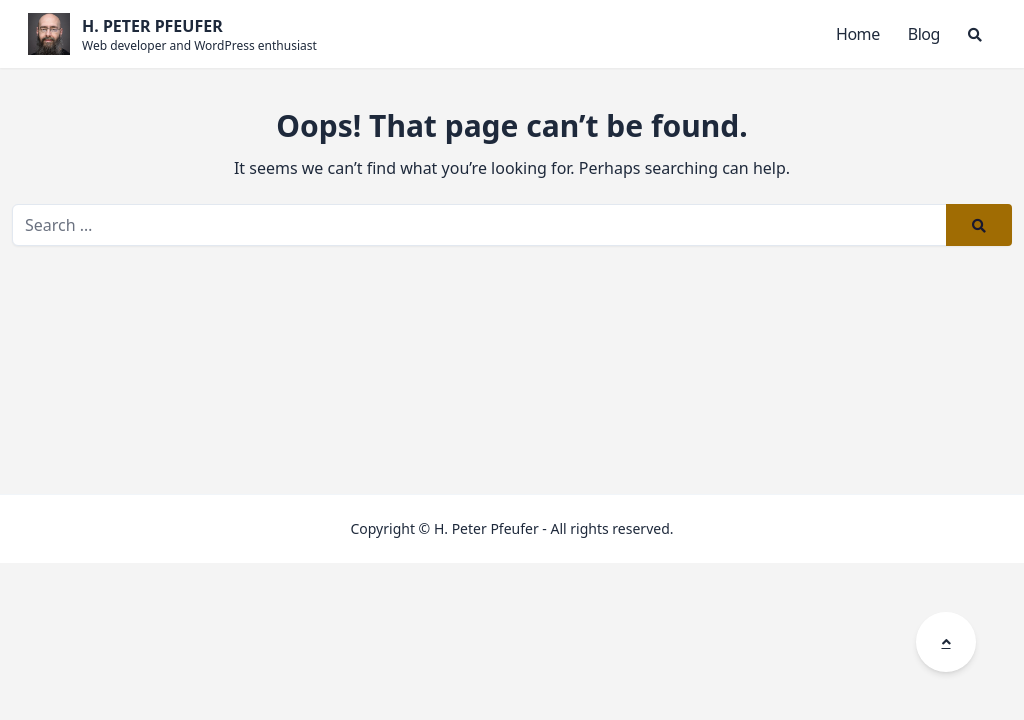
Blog (924, 34)
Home (858, 34)
